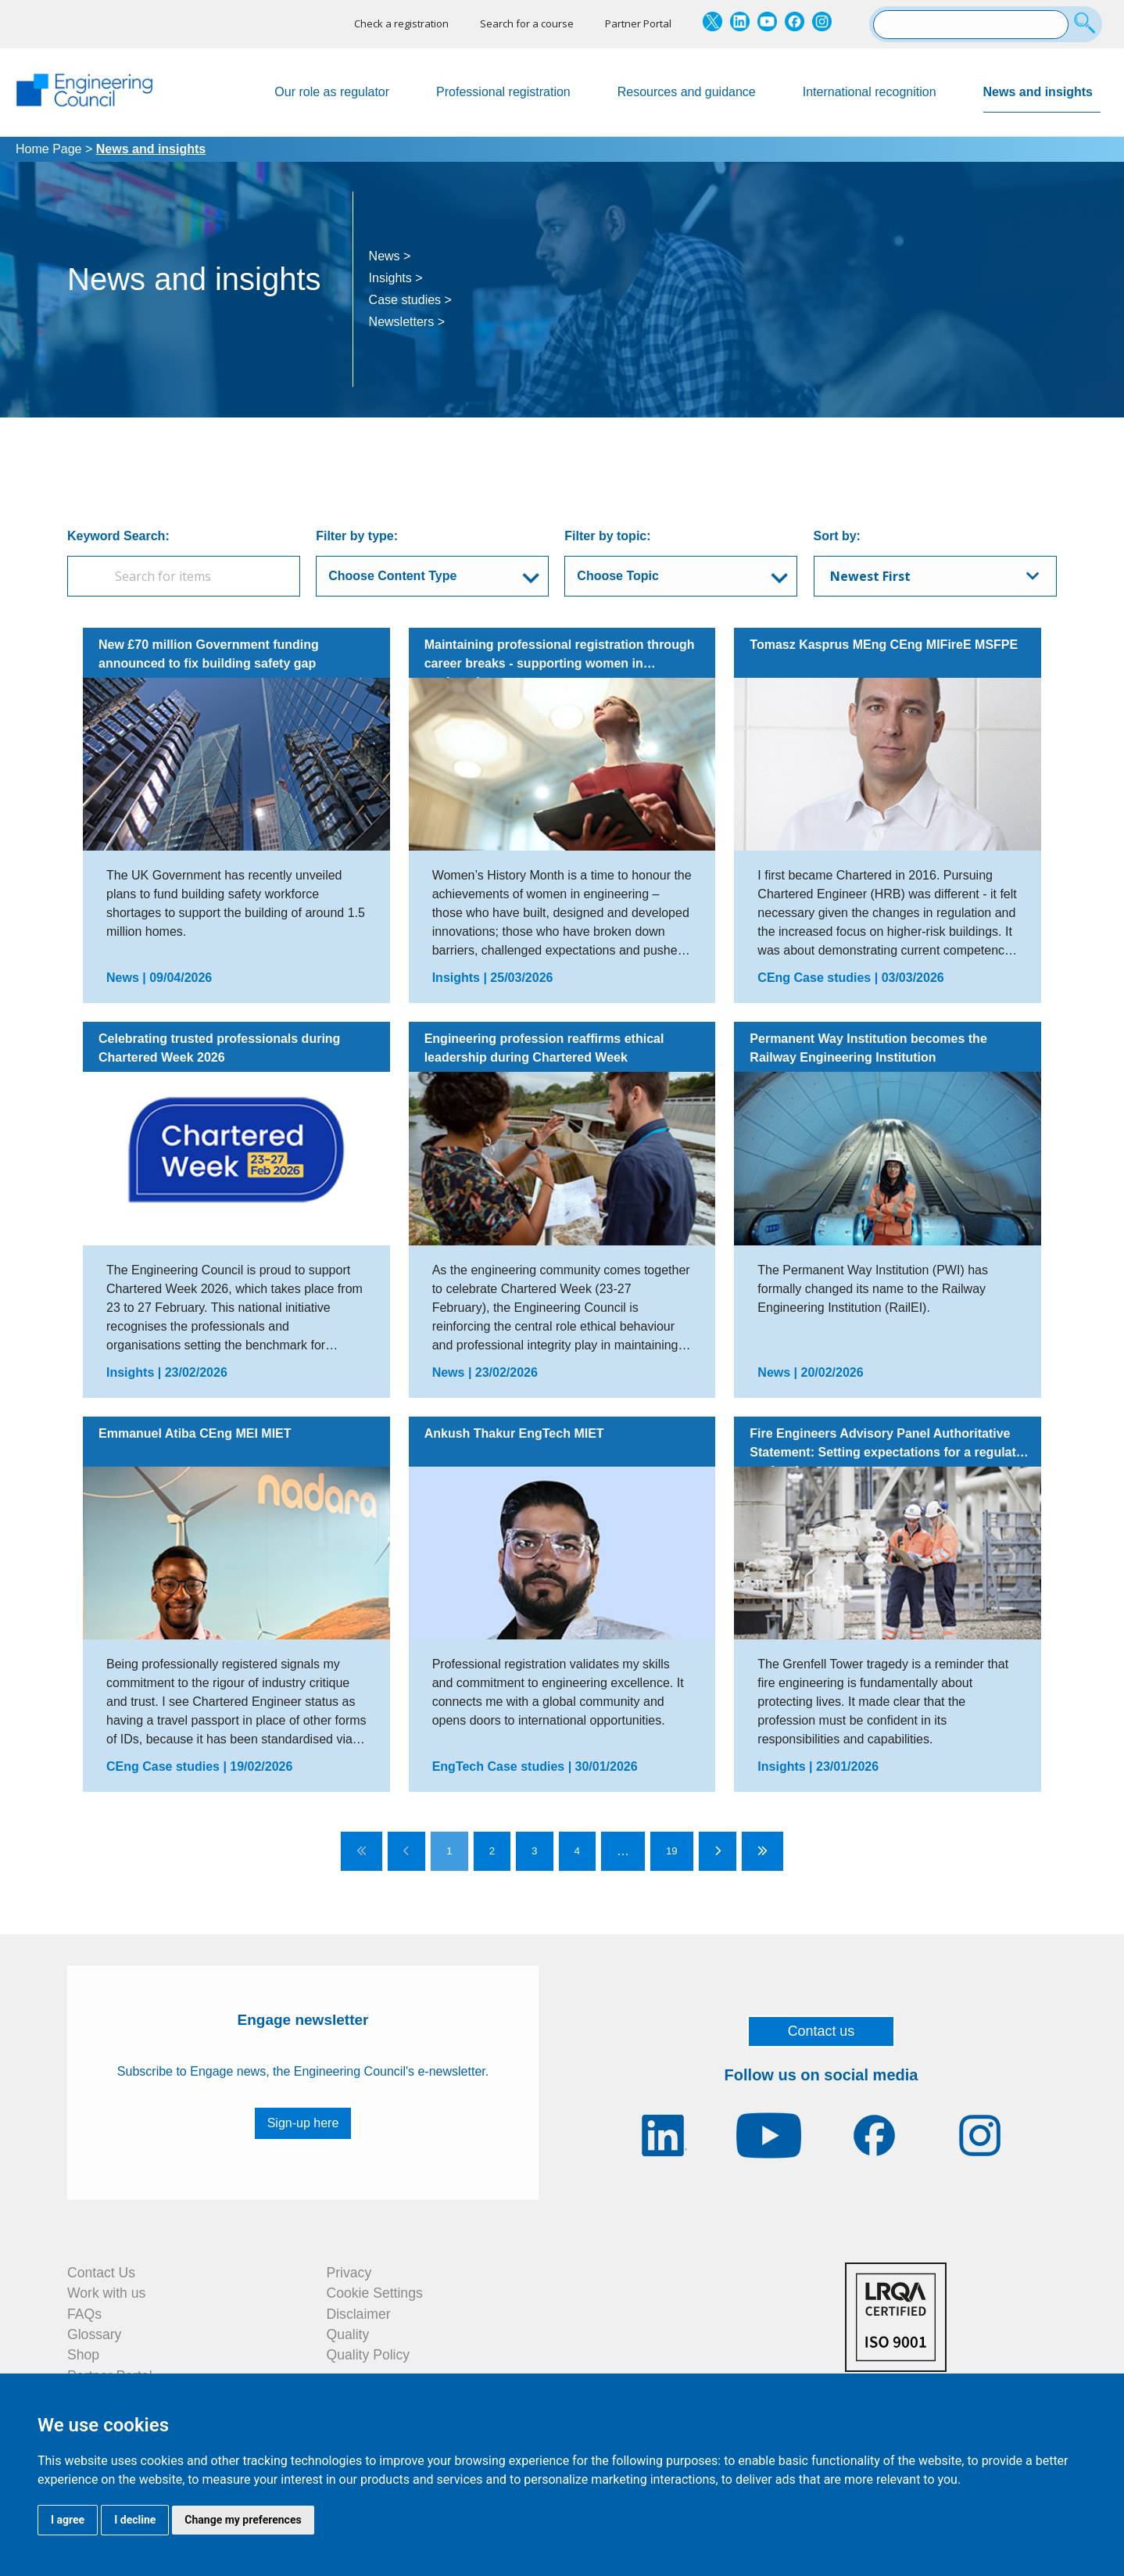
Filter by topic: (607, 536)
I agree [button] (67, 2519)
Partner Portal (638, 23)
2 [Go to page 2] (492, 1851)
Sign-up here (303, 2123)
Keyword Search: (118, 536)
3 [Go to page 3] (534, 1851)
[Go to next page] (717, 1851)
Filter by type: (357, 536)
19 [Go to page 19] (672, 1851)
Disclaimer (359, 2314)
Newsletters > (407, 321)
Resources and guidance (686, 92)
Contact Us (101, 2272)
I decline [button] (135, 2519)
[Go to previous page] (406, 1851)
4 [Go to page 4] (577, 1851)
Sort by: (837, 536)
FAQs (84, 2314)
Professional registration (503, 92)
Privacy (349, 2272)
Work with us (106, 2293)
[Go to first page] (361, 1851)
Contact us (821, 2031)
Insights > (396, 278)
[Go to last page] (762, 1851)
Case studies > (410, 299)
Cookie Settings (375, 2293)
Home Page (49, 149)
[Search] (1087, 24)
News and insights (1042, 99)
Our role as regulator (331, 92)
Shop (83, 2355)
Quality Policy (368, 2355)
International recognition (869, 92)
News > (390, 256)
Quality (348, 2334)
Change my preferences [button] (242, 2519)
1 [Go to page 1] (449, 1851)
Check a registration (401, 23)
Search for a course (527, 23)
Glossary (94, 2334)
